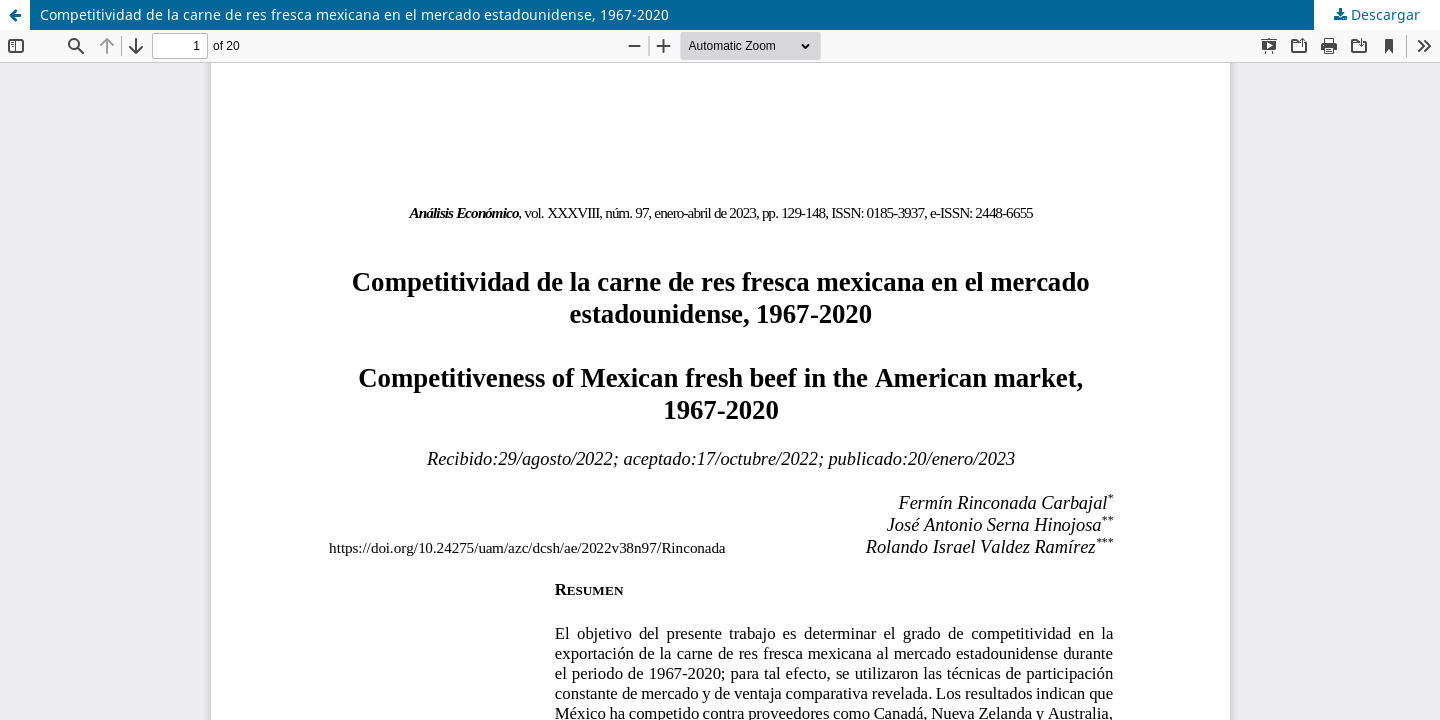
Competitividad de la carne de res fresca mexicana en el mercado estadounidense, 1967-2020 (354, 14)
